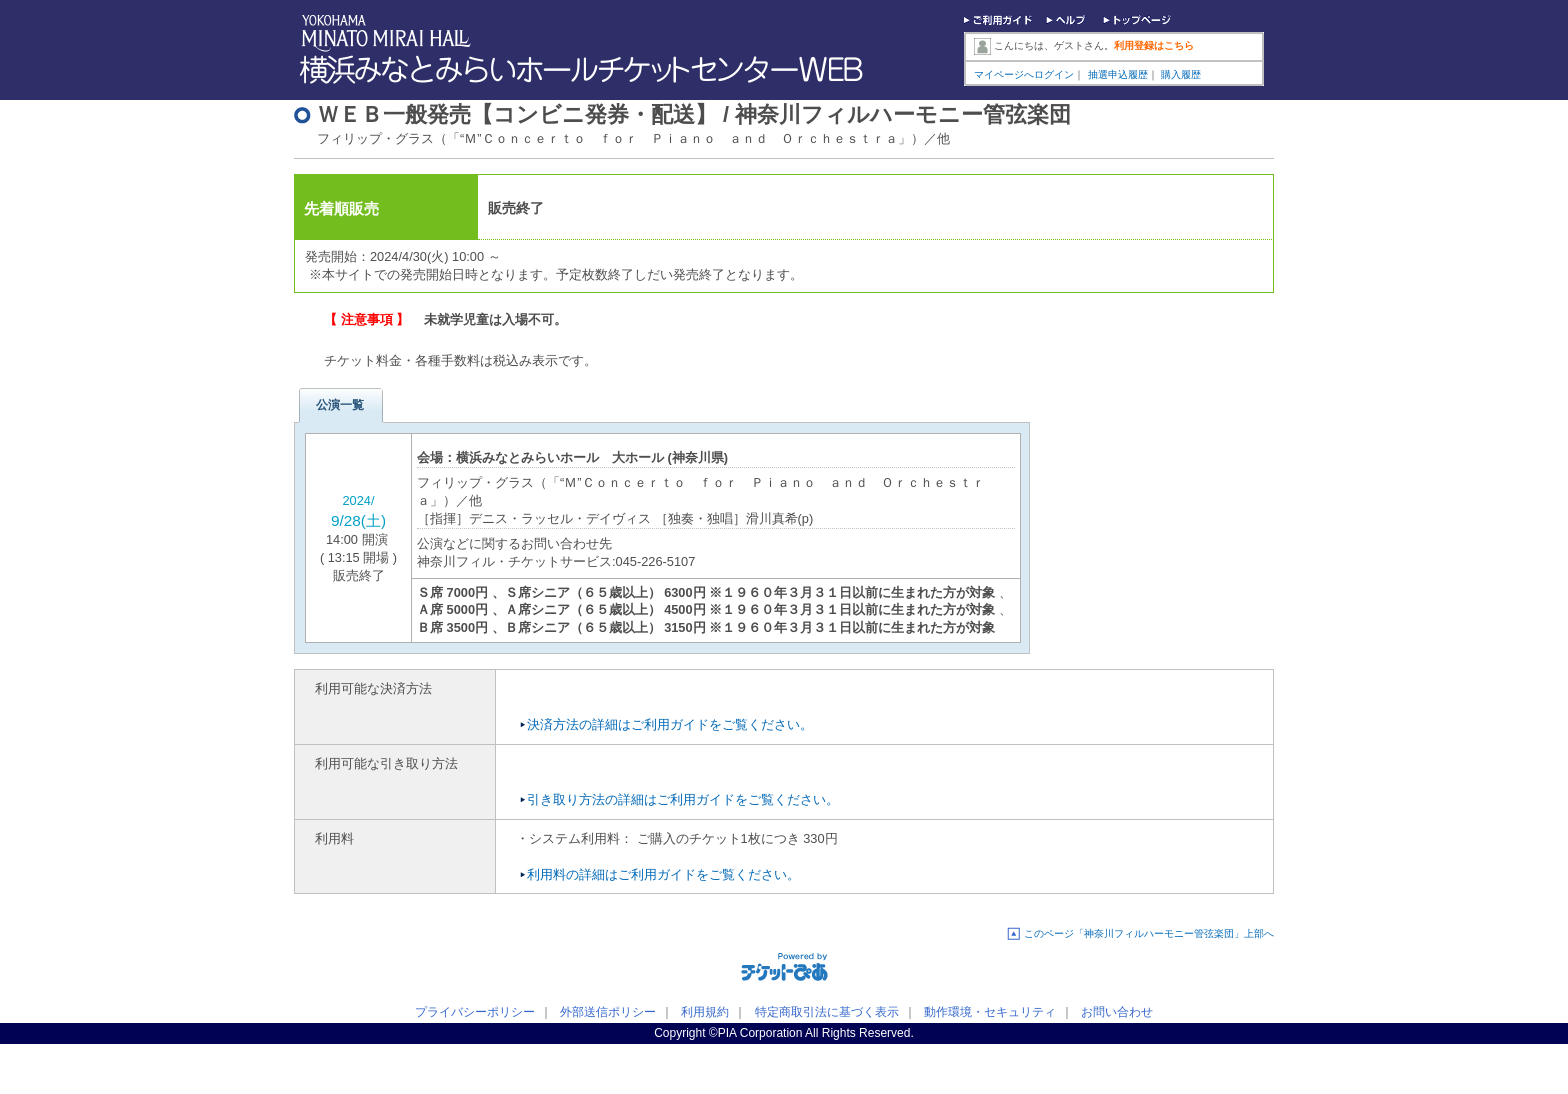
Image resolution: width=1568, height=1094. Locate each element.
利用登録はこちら (1154, 45)
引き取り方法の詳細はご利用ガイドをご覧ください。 (683, 799)
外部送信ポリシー (608, 1012)
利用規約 (705, 1012)
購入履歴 (1181, 74)
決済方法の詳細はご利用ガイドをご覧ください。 (670, 724)
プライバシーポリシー (475, 1012)
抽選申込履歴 (1118, 74)
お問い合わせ (1117, 1012)
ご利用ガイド (999, 22)
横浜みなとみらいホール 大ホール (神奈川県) (592, 457)
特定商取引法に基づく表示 (827, 1012)
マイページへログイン (1024, 74)
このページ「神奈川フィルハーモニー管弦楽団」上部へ (1149, 933)
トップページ (1137, 22)
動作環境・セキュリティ (990, 1012)
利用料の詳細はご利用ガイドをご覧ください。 (663, 874)
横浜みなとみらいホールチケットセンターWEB (586, 70)
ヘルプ (1067, 22)
